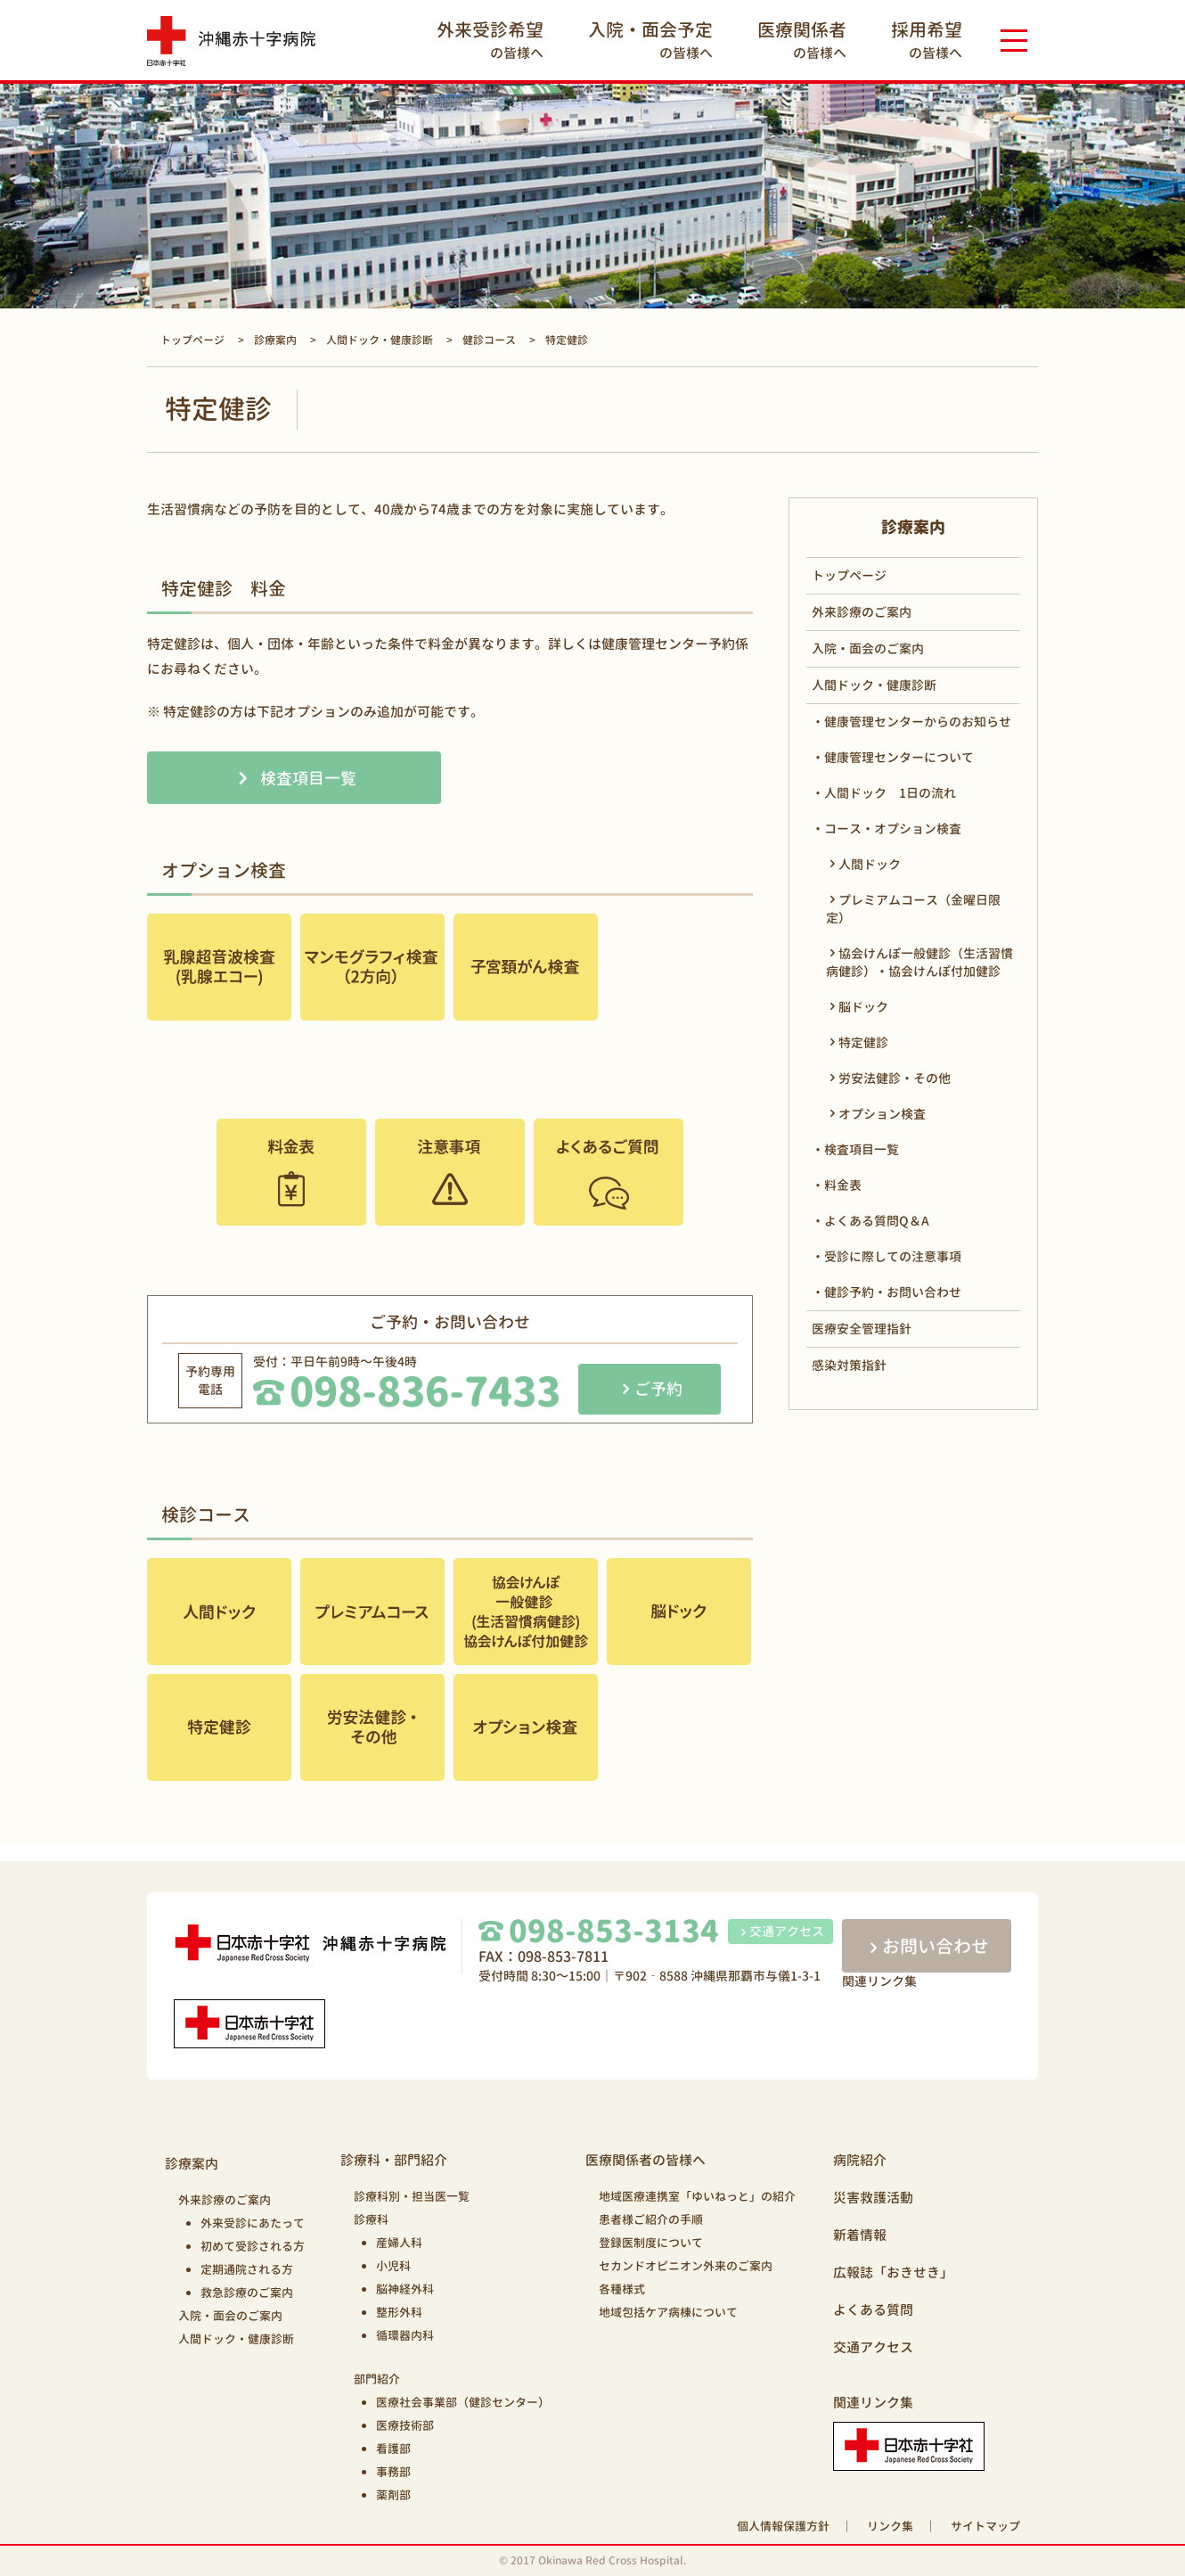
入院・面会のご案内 (868, 648)
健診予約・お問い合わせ (892, 1292)
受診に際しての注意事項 (892, 1256)
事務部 (393, 2472)
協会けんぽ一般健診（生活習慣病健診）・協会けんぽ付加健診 (919, 962)
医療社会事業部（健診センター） (463, 2402)
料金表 (843, 1185)
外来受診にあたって (252, 2223)
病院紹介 (860, 2160)
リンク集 (890, 2526)
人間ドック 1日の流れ (890, 792)
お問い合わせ (926, 1945)
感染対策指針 (849, 1365)
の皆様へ (490, 39)
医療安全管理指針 (861, 1328)
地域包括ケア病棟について (668, 2312)
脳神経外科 (405, 2289)
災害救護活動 (873, 2197)
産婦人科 (399, 2243)
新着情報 (860, 2235)
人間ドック (869, 864)
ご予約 (658, 1389)
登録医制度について (651, 2243)
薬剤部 (393, 2495)
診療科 (371, 2219)
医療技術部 (405, 2425)
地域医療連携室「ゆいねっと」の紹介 (697, 2196)
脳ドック (863, 1006)
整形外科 (399, 2312)
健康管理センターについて (899, 757)
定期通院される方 (246, 2269)
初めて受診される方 (252, 2246)
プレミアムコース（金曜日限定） (913, 908)
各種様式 (622, 2289)
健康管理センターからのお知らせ (917, 721)
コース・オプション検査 (892, 828)
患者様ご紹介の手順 (651, 2219)
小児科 (393, 2266)
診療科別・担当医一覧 (412, 2196)
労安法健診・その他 (894, 1078)
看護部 (393, 2449)
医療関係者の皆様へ (645, 2160)
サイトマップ (985, 2526)
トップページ (849, 575)
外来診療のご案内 (861, 611)
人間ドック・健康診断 (874, 685)
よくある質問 (873, 2310)
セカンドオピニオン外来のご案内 (685, 2266)
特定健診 (863, 1042)
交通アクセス (780, 1931)
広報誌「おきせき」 (893, 2272)
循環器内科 (405, 2335)
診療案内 (191, 2163)
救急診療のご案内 (246, 2293)
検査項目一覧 (308, 778)
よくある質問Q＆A (876, 1220)
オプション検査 (882, 1113)
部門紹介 (377, 2379)
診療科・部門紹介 (393, 2160)
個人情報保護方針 (783, 2526)
